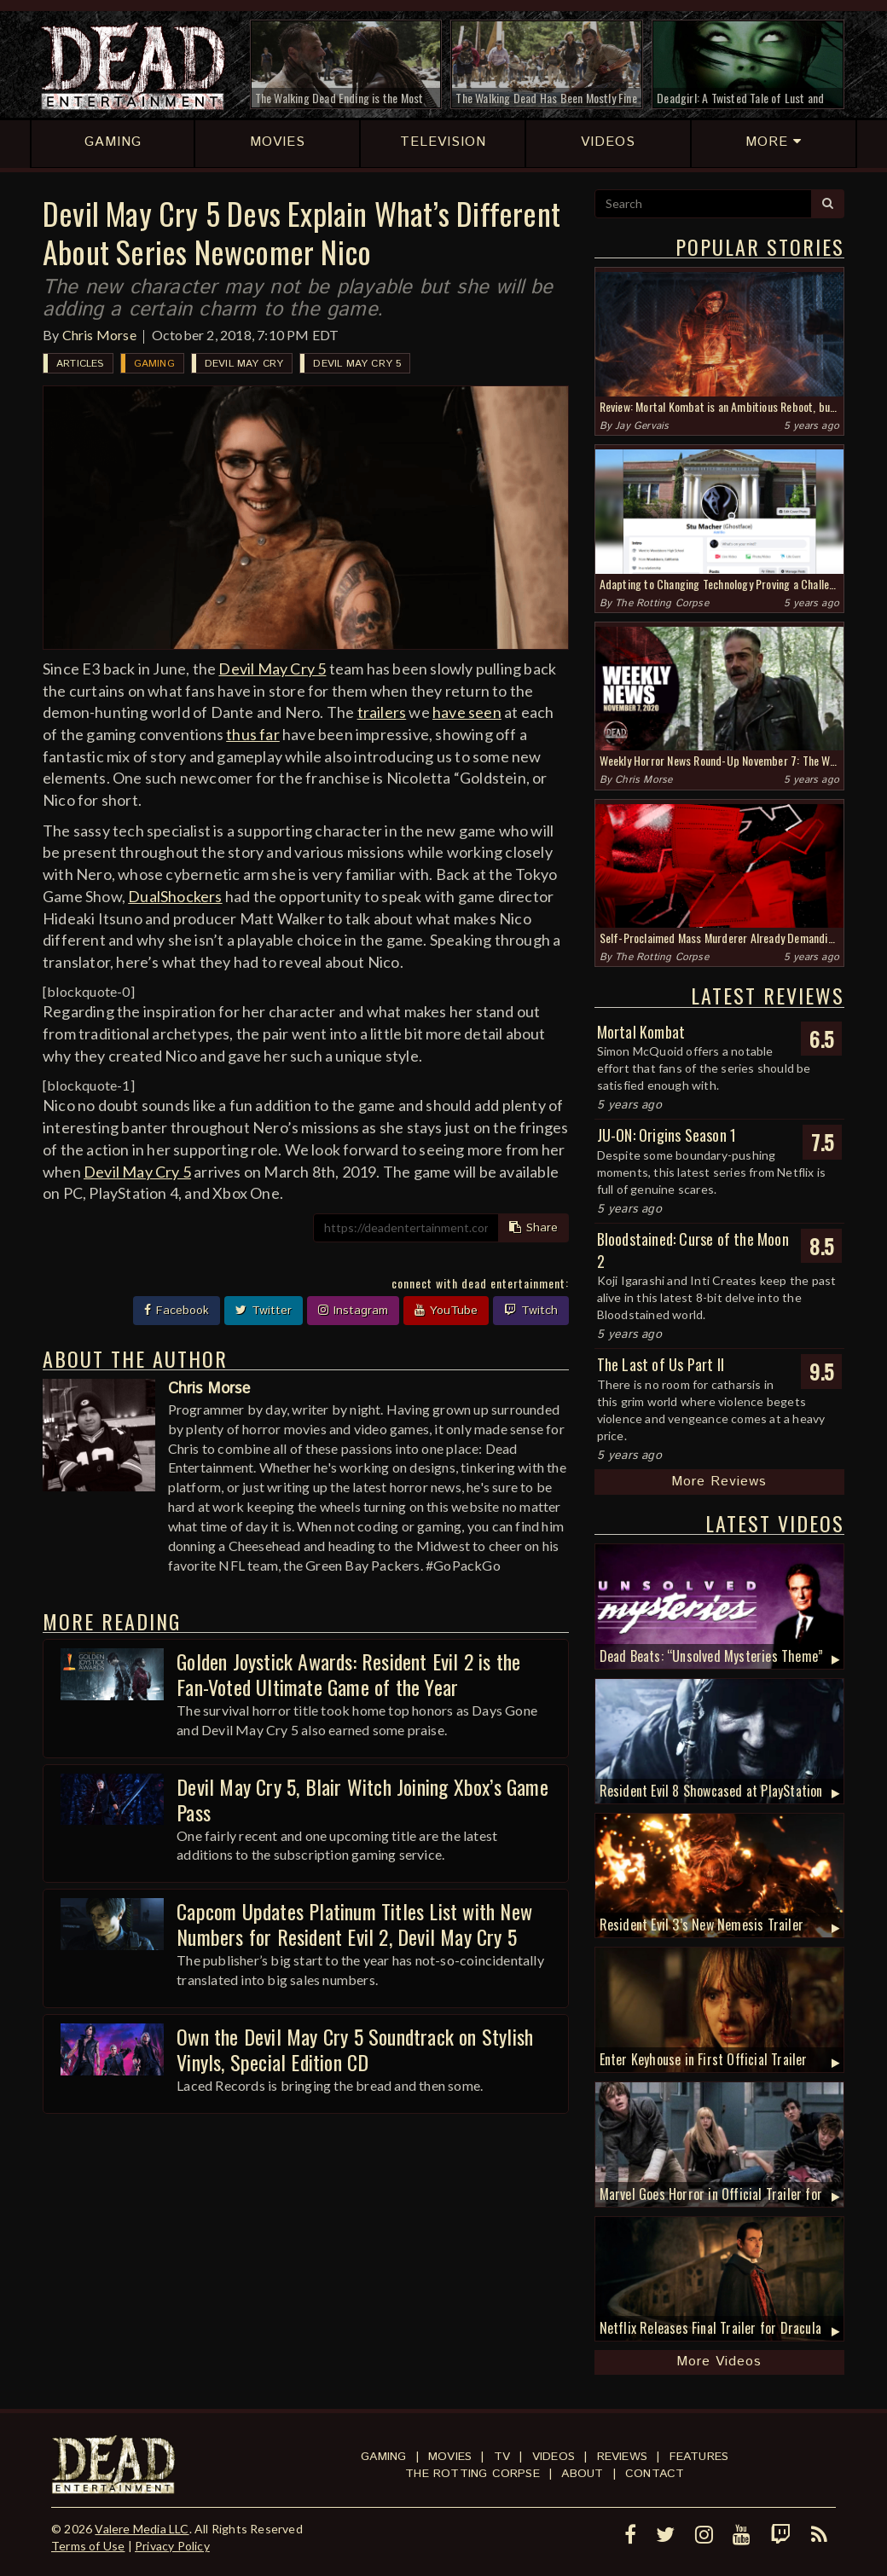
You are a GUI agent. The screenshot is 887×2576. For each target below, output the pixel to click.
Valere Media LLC (141, 2528)
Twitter (263, 1310)
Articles (80, 363)
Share (533, 1227)
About (582, 2473)
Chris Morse (99, 335)
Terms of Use (88, 2545)
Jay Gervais (642, 426)
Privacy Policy (172, 2545)
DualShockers (175, 896)
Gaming (154, 363)
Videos (553, 2456)
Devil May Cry (244, 363)
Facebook (176, 1310)
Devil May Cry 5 (357, 363)
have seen (466, 712)
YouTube (446, 1310)
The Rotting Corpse (662, 603)
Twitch (531, 1310)
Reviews (622, 2456)
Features (699, 2456)
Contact (654, 2473)
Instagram (353, 1310)
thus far (253, 734)
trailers (382, 712)
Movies (450, 2456)
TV (502, 2456)
